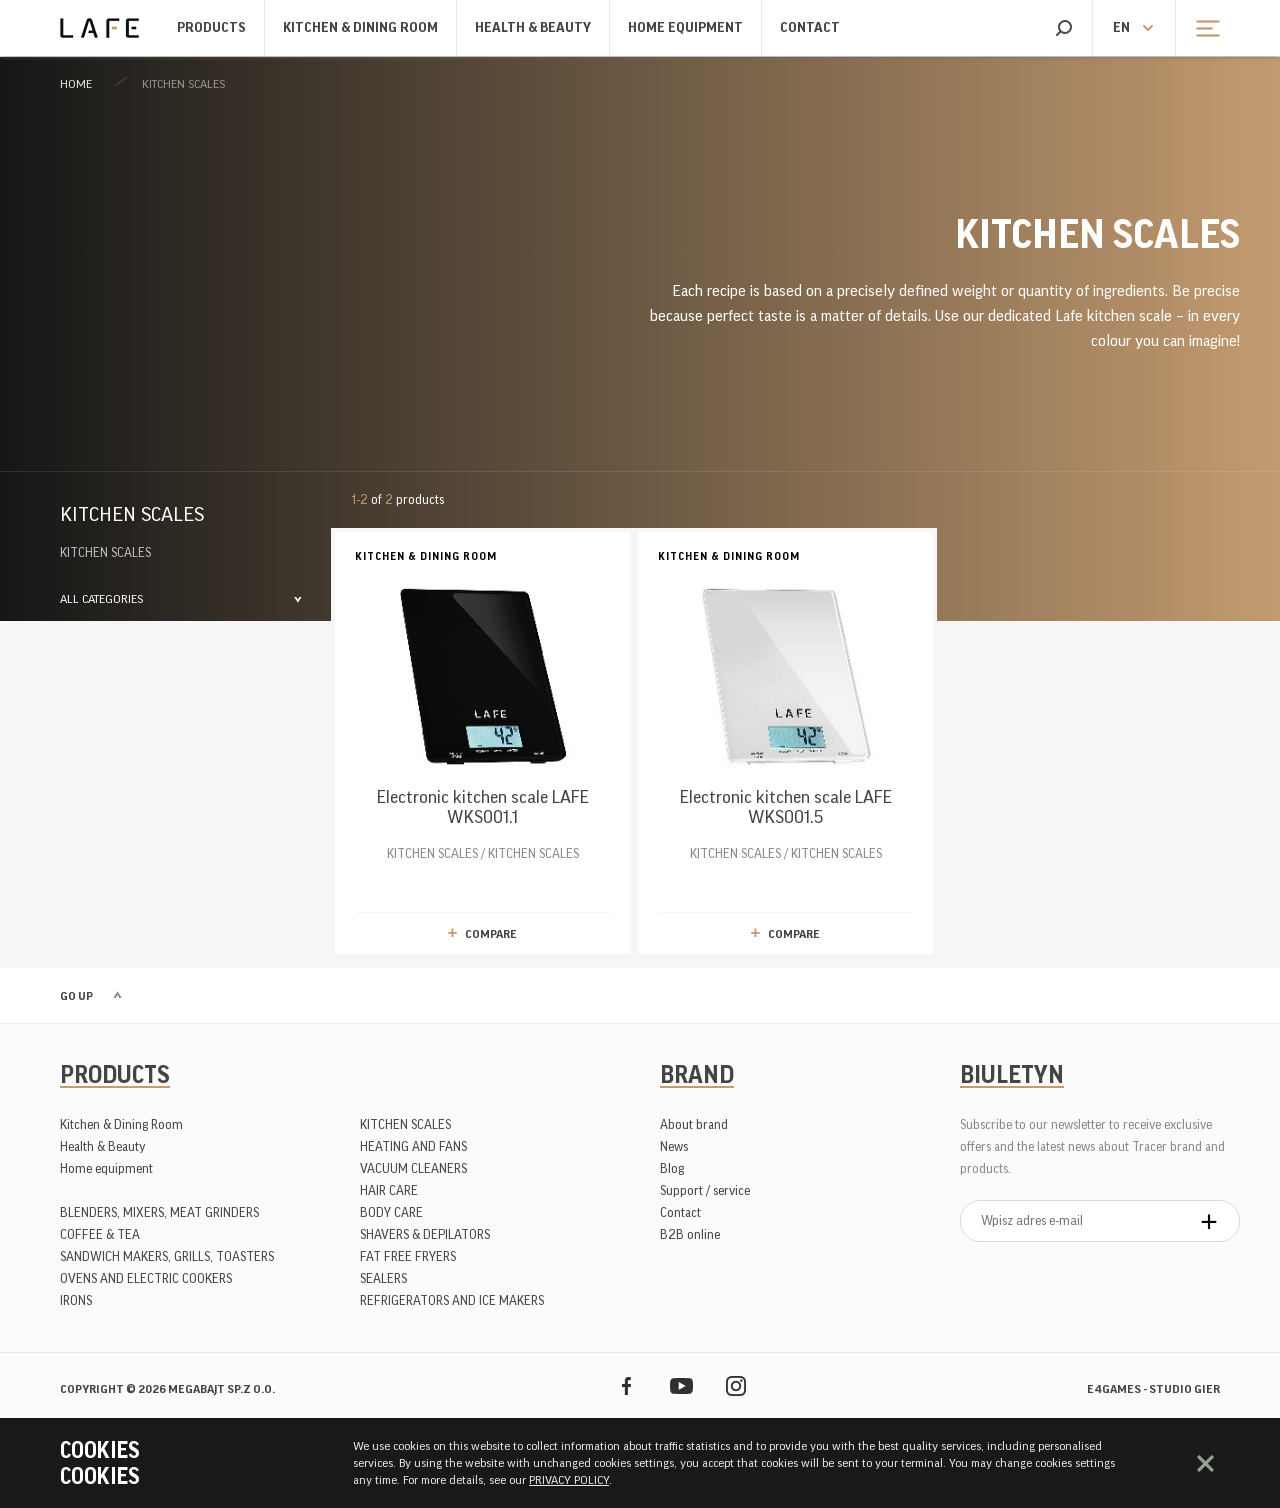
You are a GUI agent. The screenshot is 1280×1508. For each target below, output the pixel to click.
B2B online (690, 1234)
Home (76, 84)
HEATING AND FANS (413, 1146)
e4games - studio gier (1153, 1389)
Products (211, 28)
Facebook (626, 1385)
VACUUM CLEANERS (413, 1168)
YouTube (681, 1385)
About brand (694, 1124)
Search (1063, 28)
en (1121, 28)
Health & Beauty (533, 28)
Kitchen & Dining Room (360, 28)
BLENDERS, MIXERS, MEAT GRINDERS (159, 1212)
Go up (76, 996)
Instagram (736, 1385)
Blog (672, 1168)
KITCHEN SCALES (183, 84)
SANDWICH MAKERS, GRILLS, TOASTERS (167, 1256)
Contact (810, 28)
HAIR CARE (389, 1190)
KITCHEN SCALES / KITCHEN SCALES (482, 703)
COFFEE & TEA (100, 1234)
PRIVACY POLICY (569, 1480)
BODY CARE (391, 1212)
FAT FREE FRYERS (408, 1256)
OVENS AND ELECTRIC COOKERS (146, 1278)
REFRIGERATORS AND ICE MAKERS (452, 1300)
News (674, 1146)
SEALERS (383, 1278)
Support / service (705, 1190)
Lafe (99, 28)
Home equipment (685, 28)
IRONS (76, 1300)
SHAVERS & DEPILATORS (425, 1234)
